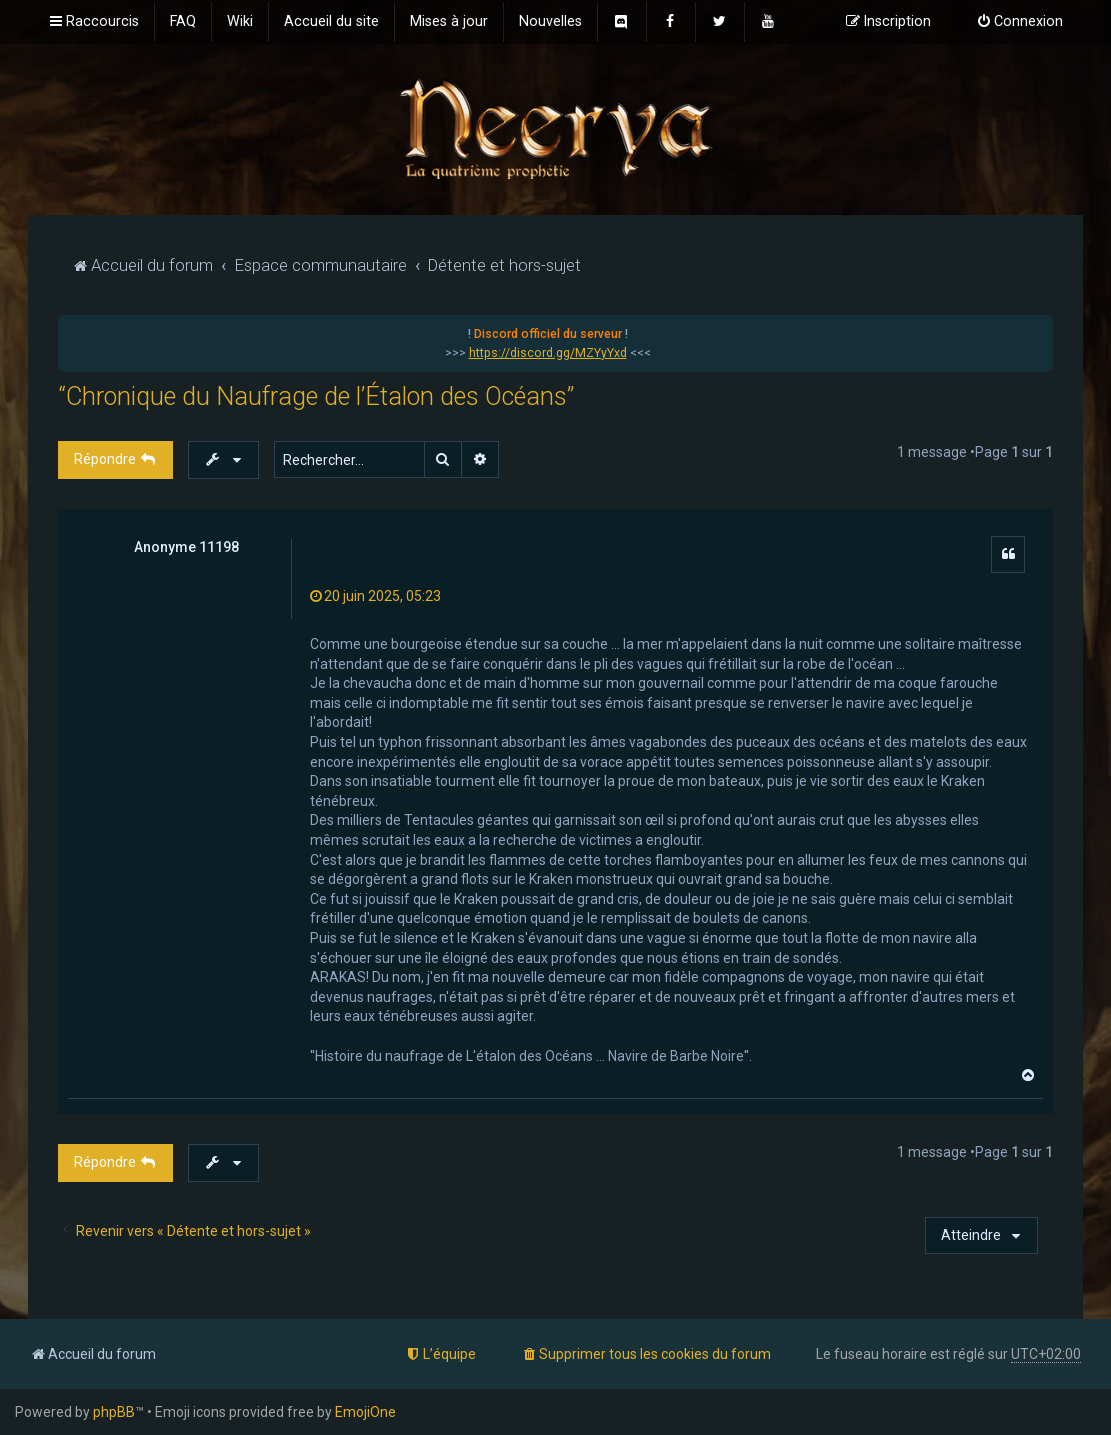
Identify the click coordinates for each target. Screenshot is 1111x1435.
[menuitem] (183, 22)
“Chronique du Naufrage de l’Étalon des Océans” (316, 396)
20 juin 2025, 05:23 (375, 596)
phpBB (114, 1412)
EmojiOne (365, 1412)
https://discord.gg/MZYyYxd (548, 353)
